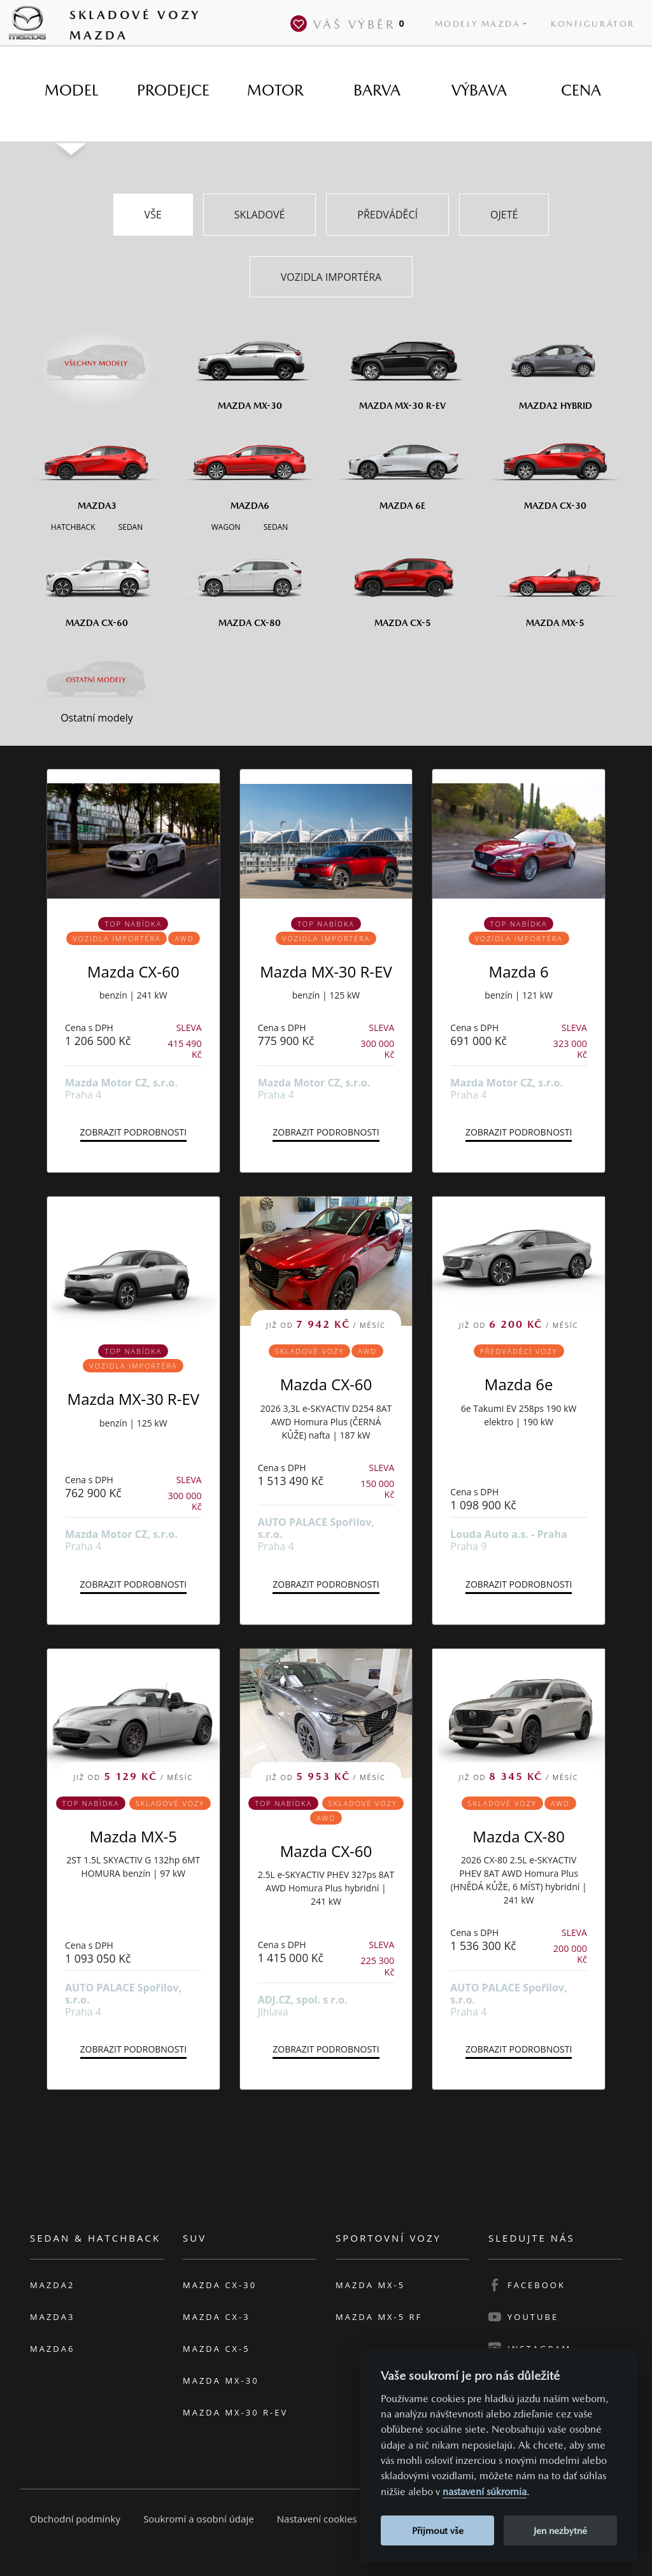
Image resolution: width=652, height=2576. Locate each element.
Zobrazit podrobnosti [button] (133, 1132)
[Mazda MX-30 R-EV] (402, 365)
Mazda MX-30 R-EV (326, 971)
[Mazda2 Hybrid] (555, 365)
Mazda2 (52, 2285)
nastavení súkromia (485, 2492)
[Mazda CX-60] (97, 583)
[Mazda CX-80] (249, 583)
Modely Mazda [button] (478, 24)
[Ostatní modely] (97, 680)
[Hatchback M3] (73, 526)
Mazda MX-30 (221, 2380)
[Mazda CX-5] (402, 583)
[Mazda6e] (402, 465)
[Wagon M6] (226, 526)
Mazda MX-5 (133, 1836)
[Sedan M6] (275, 526)
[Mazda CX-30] (555, 465)
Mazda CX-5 (216, 2348)
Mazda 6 (519, 971)
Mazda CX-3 (216, 2317)
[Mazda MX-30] (249, 365)
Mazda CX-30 (220, 2285)
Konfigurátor (593, 24)
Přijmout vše (438, 2530)
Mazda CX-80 (518, 1836)
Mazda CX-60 (133, 971)
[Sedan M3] (129, 526)
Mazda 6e (519, 1384)
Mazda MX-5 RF (379, 2317)
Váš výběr (350, 23)
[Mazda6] (249, 465)
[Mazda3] (97, 465)
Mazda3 (52, 2317)
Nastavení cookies (317, 2518)
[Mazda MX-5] (555, 583)
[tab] (71, 90)
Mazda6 (52, 2348)
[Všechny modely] (97, 355)
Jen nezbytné (560, 2530)
